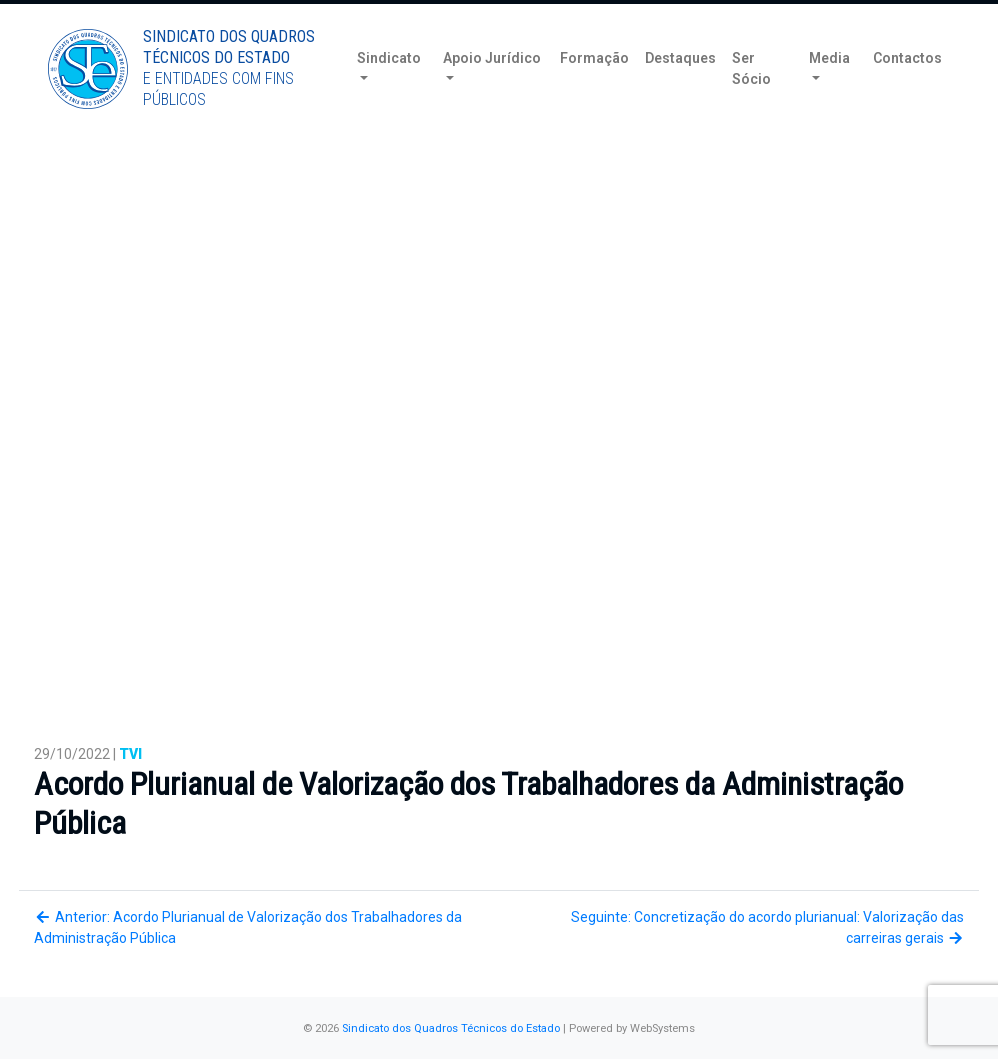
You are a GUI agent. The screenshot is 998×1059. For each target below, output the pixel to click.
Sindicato (389, 89)
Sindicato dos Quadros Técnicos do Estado (451, 1028)
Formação (594, 89)
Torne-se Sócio (799, 17)
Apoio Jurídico (492, 89)
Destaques (680, 89)
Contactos (907, 89)
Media (829, 89)
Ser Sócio (751, 99)
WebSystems (662, 1028)
